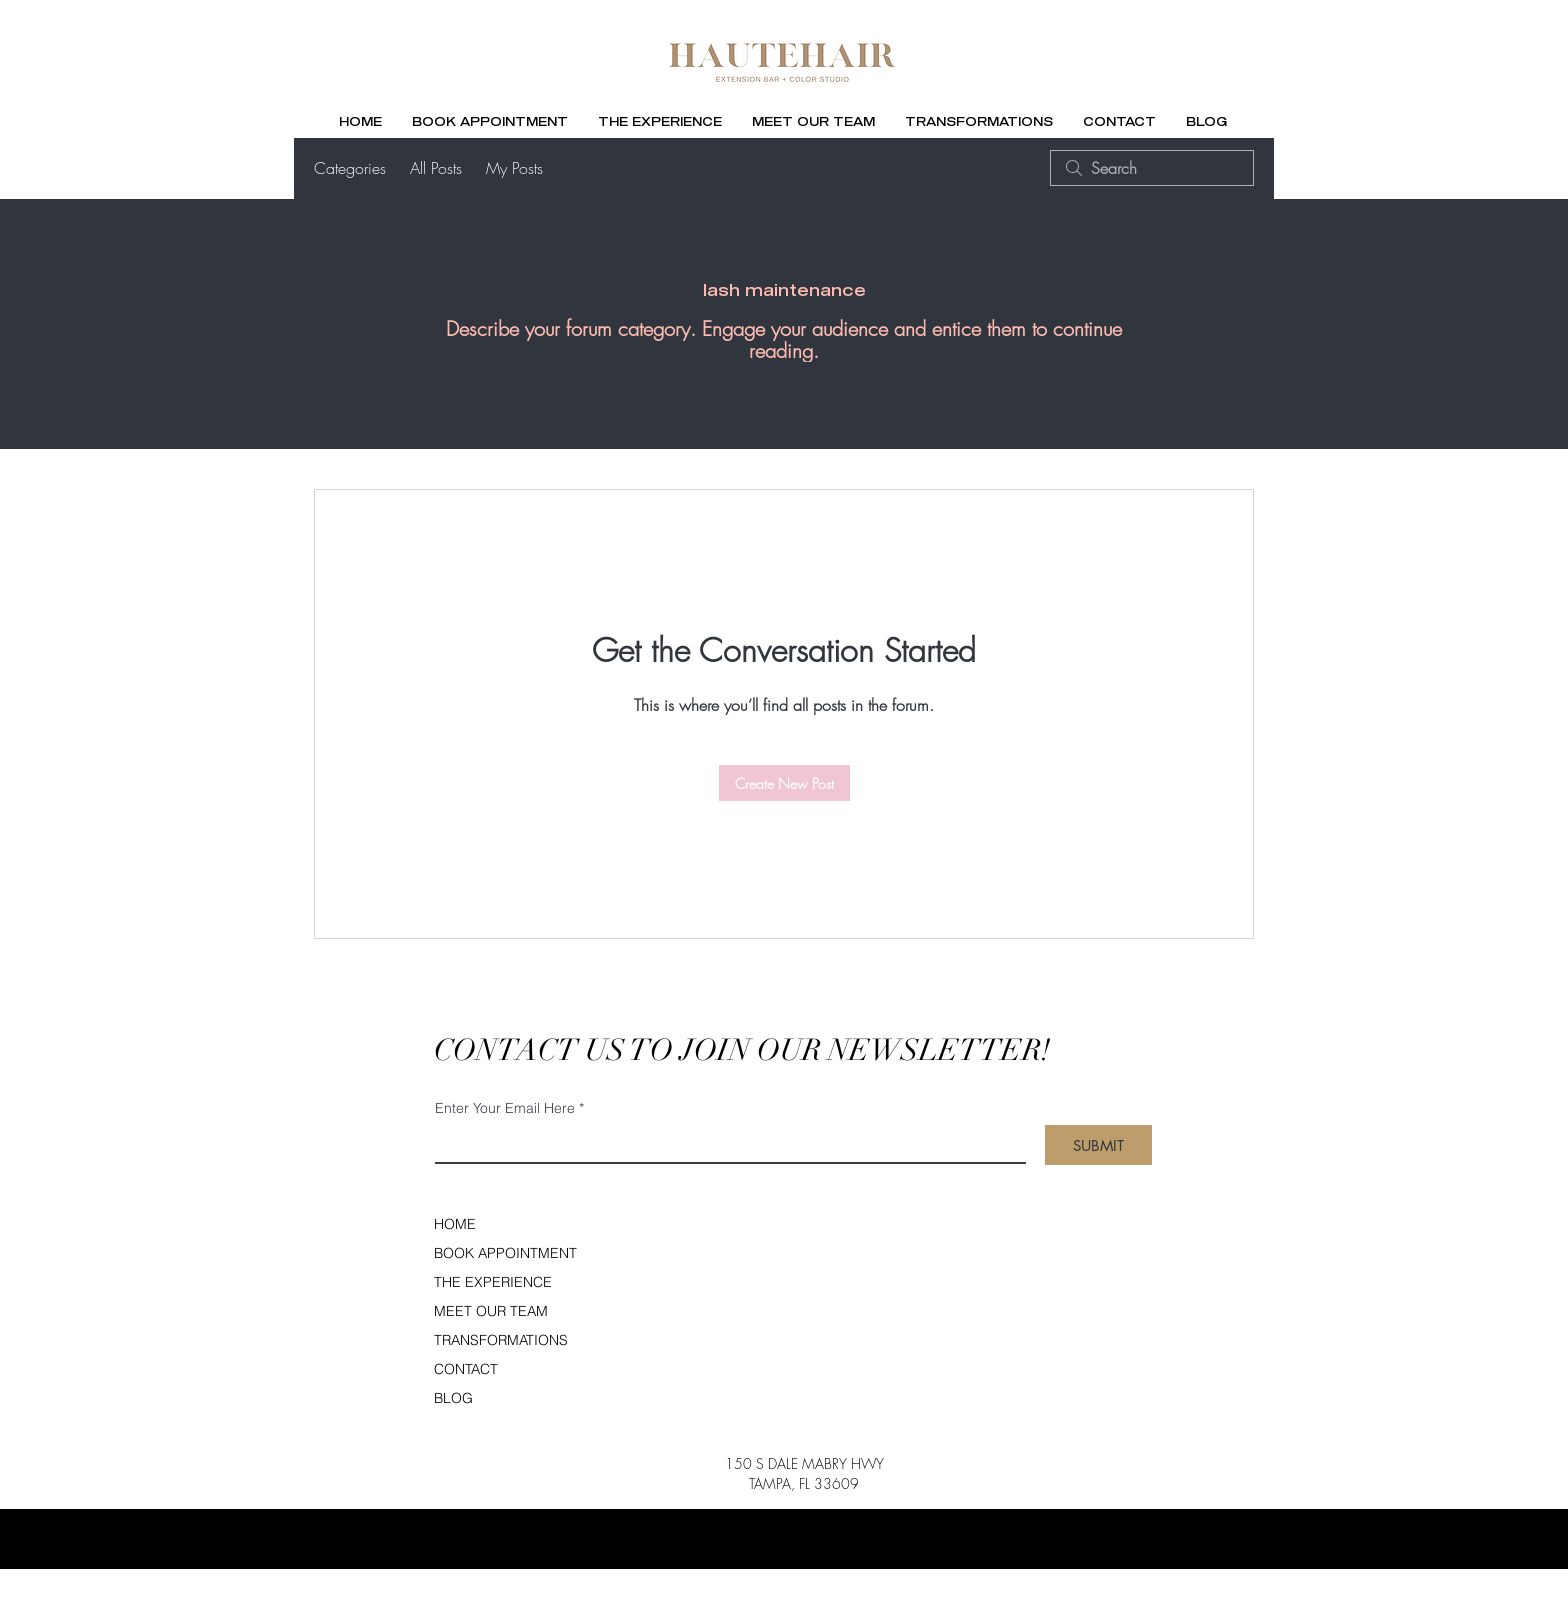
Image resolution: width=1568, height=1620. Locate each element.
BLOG (453, 1398)
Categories (350, 168)
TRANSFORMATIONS (501, 1340)
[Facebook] (1065, 1479)
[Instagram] (1015, 1479)
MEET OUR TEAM (491, 1311)
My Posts (514, 168)
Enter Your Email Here (505, 1108)
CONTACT (466, 1369)
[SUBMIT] (1098, 1145)
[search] (1152, 168)
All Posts (436, 168)
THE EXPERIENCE (493, 1282)
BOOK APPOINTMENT (502, 1253)
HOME (455, 1224)
